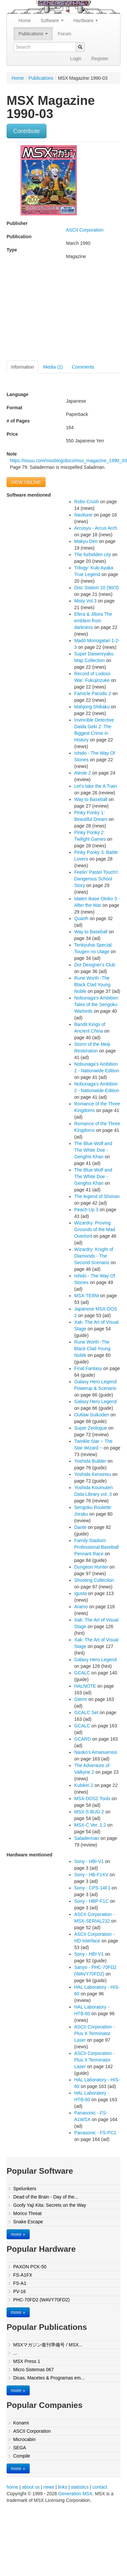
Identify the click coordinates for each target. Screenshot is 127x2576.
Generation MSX (75, 2493)
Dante (80, 1527)
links (62, 2487)
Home (24, 20)
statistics (80, 2487)
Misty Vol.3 (85, 600)
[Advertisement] (62, 312)
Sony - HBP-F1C (91, 1901)
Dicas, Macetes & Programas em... (48, 2377)
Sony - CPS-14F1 (92, 1887)
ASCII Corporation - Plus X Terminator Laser (94, 2033)
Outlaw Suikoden (91, 1414)
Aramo (81, 1606)
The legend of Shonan (97, 1196)
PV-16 (19, 2291)
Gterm (80, 1699)
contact (99, 2487)
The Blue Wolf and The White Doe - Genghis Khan (93, 1150)
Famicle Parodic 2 (92, 693)
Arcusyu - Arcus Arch (95, 528)
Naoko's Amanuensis (95, 1752)
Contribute (26, 131)
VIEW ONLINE (26, 482)
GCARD (82, 1739)
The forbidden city (92, 554)
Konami (21, 2422)
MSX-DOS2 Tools (92, 1798)
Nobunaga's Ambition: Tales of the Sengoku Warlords (96, 1004)
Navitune (83, 514)
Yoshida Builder (90, 1461)
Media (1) (53, 367)
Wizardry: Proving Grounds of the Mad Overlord (94, 1229)
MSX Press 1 (26, 2361)
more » (18, 2234)
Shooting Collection (94, 1580)
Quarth (81, 918)
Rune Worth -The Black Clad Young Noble (92, 984)
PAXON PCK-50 (30, 2266)
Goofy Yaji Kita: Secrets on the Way (49, 2205)
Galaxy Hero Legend (95, 1401)
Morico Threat (27, 2213)
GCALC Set (86, 1712)
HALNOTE (85, 1686)
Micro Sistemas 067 (33, 2369)
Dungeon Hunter (91, 1567)
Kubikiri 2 (83, 1785)
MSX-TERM (86, 1295)
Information (22, 367)
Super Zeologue (90, 1428)
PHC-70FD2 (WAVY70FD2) (41, 2299)
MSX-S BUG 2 (89, 1811)
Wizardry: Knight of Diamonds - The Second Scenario (93, 1256)
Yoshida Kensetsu (92, 1474)
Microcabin (24, 2439)
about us (31, 2487)
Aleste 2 (82, 773)
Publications (33, 33)
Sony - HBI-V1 (89, 1861)
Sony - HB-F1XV (91, 1874)
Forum (64, 33)
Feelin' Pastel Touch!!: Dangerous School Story (96, 878)
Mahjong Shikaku (92, 706)
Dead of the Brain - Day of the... (45, 2196)
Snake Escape (28, 2221)
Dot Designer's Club (94, 964)
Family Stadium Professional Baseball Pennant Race (96, 1547)
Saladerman (86, 1838)
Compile (21, 2456)
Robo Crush (86, 501)
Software (52, 20)
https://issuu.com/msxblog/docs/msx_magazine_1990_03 (68, 460)
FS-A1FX (22, 2275)
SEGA (19, 2447)
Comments (83, 367)
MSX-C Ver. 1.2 (90, 1825)
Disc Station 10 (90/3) (96, 587)
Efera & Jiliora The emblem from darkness (93, 620)
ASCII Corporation (85, 230)
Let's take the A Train (95, 786)
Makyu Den (86, 541)
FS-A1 (19, 2283)
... (15, 2353)
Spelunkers (24, 2188)
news (49, 2487)
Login (75, 58)
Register (100, 58)
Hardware (86, 20)
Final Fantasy (88, 1368)
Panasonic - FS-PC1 (95, 2132)
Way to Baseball (91, 799)
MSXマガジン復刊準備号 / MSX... (47, 2344)
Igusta (80, 1593)
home (12, 2487)
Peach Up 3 (86, 1209)
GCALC (82, 1672)
